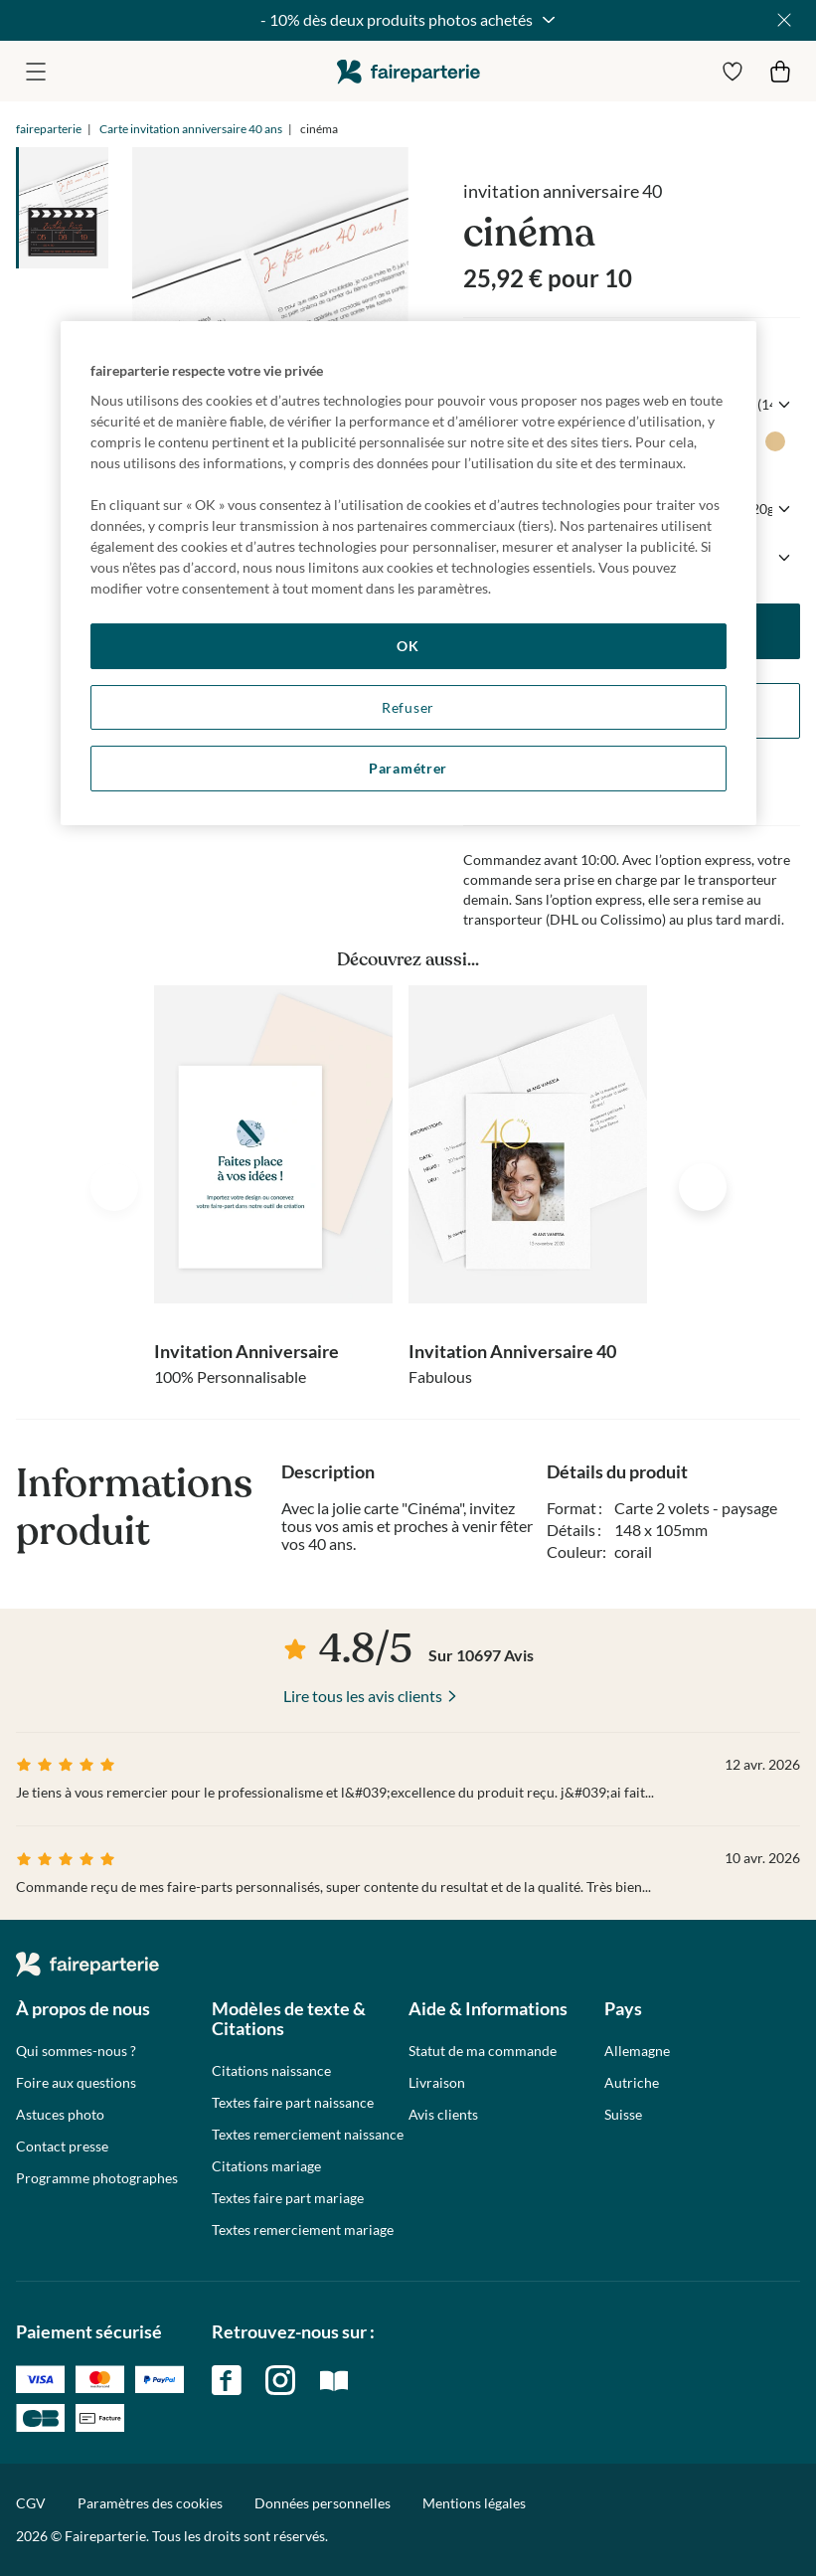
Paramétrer (408, 768)
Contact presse (62, 2146)
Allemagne (637, 2051)
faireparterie (408, 71)
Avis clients (443, 2115)
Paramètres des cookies (150, 2503)
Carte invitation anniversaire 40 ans (190, 128)
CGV (31, 2502)
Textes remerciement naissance (308, 2135)
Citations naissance (271, 2071)
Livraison (436, 2083)
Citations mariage (266, 2166)
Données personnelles (322, 2502)
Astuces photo (60, 2115)
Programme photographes (97, 2178)
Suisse (623, 2115)
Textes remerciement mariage (303, 2230)
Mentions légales (474, 2502)
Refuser (408, 707)
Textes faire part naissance (293, 2103)
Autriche (631, 2083)
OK (407, 645)
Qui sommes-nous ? (76, 2051)
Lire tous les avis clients (362, 1695)
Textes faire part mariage (288, 2198)
